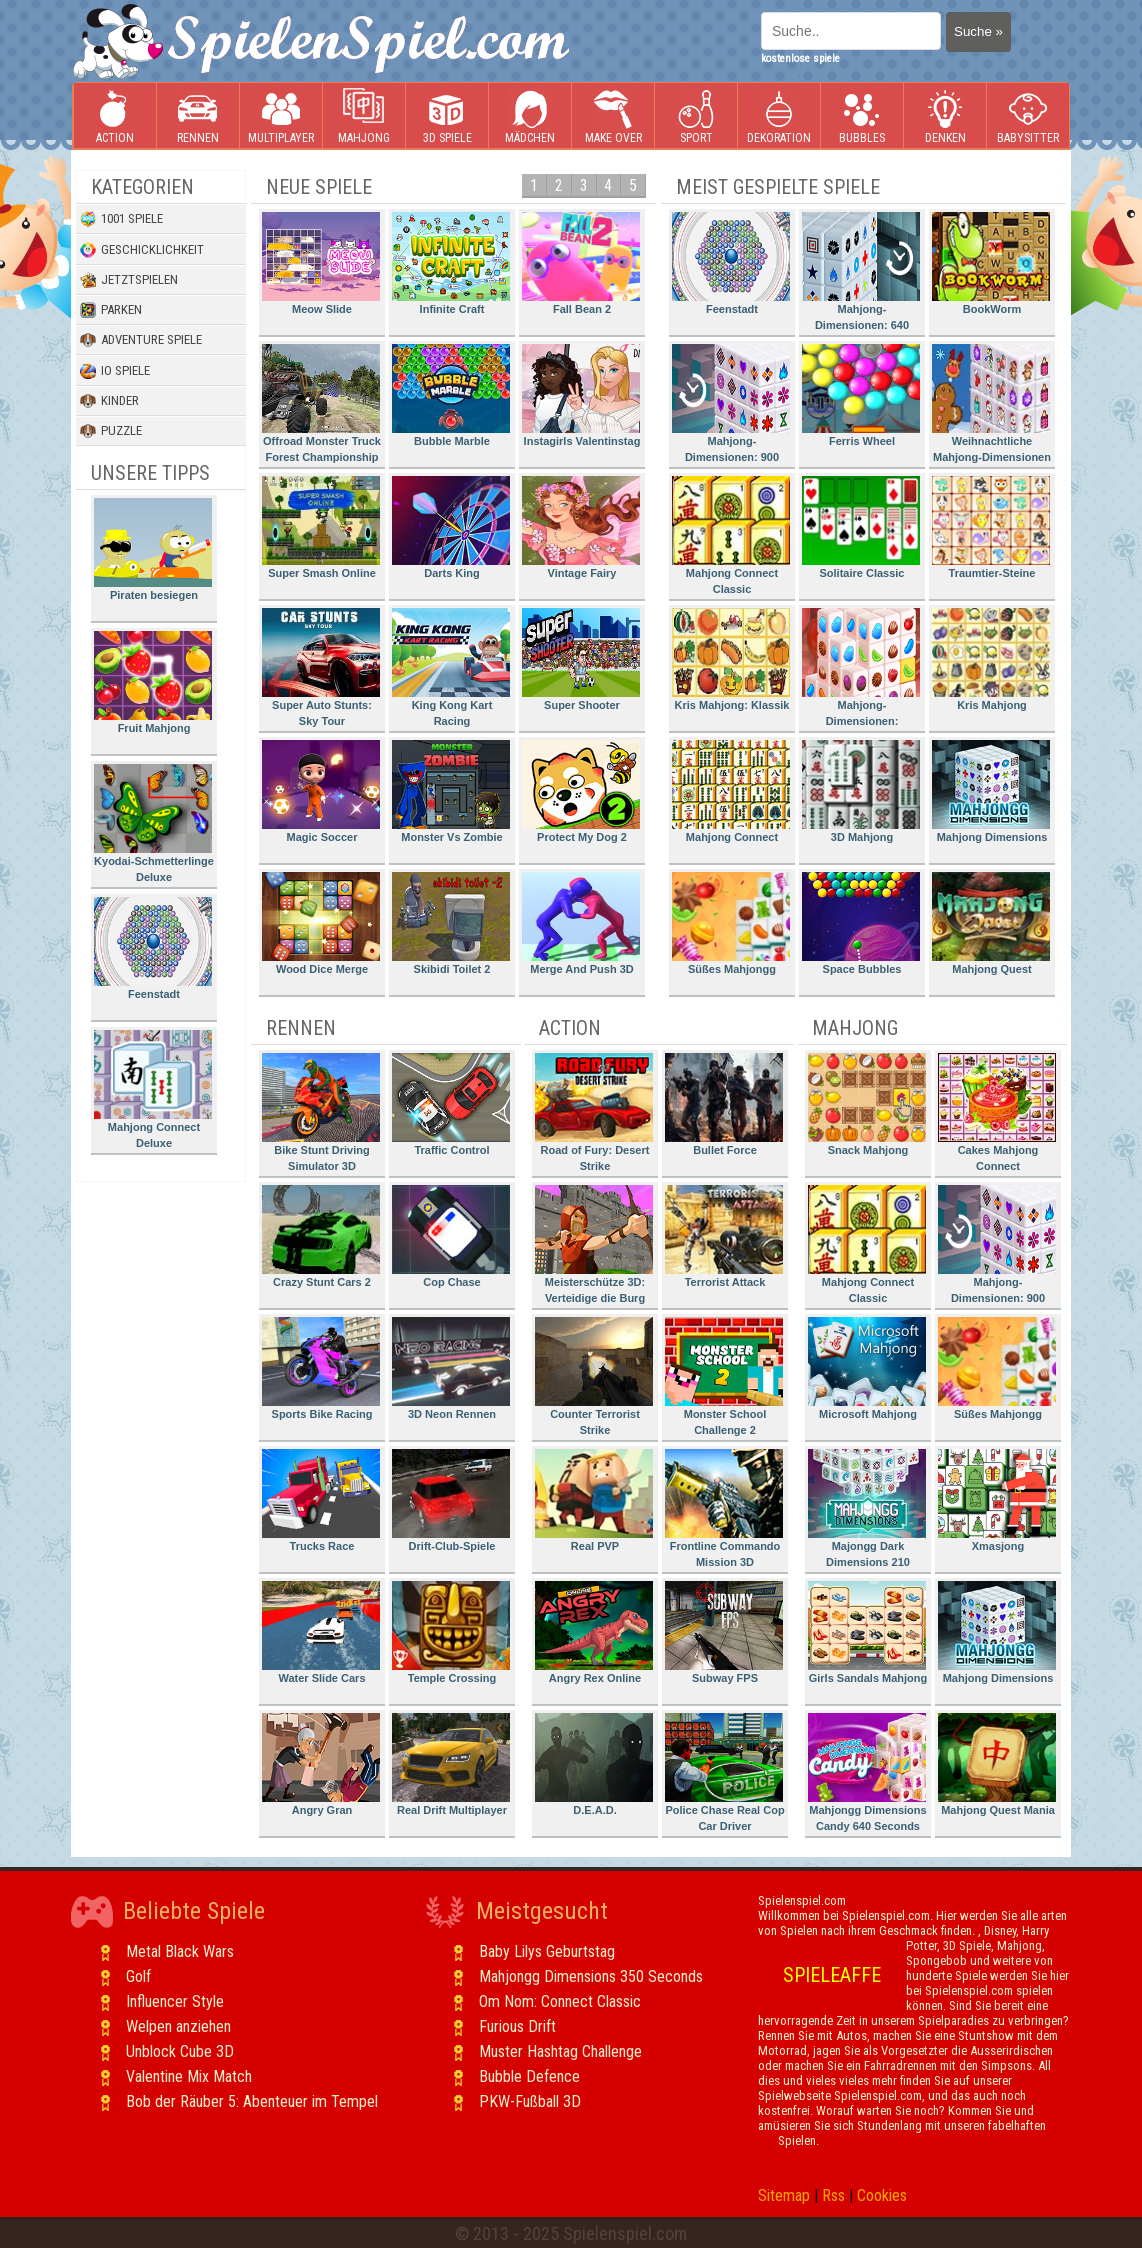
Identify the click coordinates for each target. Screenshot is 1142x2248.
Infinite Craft (451, 263)
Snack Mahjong (867, 1104)
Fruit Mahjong (153, 682)
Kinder (109, 401)
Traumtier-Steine (991, 527)
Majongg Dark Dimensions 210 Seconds (867, 1511)
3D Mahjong (861, 791)
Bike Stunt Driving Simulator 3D (321, 1112)
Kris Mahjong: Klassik (731, 659)
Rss (833, 2195)
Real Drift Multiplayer (451, 1764)
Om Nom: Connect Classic (560, 2001)
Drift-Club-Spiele (451, 1500)
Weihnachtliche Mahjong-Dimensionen (991, 403)
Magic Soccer (321, 791)
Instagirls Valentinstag (581, 395)
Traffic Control (451, 1104)
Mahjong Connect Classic (731, 535)
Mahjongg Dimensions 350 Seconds (591, 1976)
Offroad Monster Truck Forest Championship (321, 403)
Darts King (451, 527)
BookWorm (991, 263)
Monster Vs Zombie (451, 791)
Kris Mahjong (991, 659)
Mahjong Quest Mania (997, 1764)
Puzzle (111, 431)
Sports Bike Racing (321, 1368)
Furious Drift (517, 2026)
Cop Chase (451, 1236)
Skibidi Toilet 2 (451, 923)
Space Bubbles (861, 923)
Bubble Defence (529, 2076)
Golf (138, 1976)
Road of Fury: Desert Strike (594, 1112)
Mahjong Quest (991, 923)
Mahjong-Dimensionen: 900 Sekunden (731, 406)
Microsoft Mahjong (867, 1368)
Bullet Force (724, 1104)
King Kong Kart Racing (451, 667)
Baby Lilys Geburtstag (547, 1951)
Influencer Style (175, 2001)
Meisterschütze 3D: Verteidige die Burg (594, 1244)
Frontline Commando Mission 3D (724, 1508)
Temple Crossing (451, 1632)
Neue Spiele (319, 187)
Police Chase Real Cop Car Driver (725, 1772)
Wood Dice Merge (321, 923)
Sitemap (784, 2195)
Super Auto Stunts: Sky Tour (321, 667)
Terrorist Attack (724, 1236)
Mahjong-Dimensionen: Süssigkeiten (861, 670)
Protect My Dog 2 (581, 791)
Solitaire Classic (861, 527)
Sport (696, 116)
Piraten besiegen (153, 549)
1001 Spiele (121, 219)
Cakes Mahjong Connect (997, 1112)
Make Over (613, 116)
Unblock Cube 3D (180, 2051)
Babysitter (1028, 116)
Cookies (882, 2195)
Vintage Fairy (581, 527)
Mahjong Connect (731, 791)
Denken (945, 116)
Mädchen (530, 116)
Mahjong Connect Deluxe (153, 1089)
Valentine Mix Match (189, 2076)
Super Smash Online (321, 527)
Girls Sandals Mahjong (867, 1632)
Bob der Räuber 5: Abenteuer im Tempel (252, 2101)
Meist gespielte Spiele (778, 187)
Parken (111, 310)
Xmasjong (997, 1500)
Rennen (198, 116)
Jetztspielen (129, 280)
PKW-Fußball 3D (530, 2101)
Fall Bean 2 (581, 263)
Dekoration (779, 116)
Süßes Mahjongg (731, 923)
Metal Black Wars (180, 1951)
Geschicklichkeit (142, 250)
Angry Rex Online (594, 1632)
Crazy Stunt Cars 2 (321, 1236)
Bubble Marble (451, 395)
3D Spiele (447, 116)
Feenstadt (153, 948)
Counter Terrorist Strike (594, 1376)
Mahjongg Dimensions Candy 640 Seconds (867, 1772)
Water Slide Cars (321, 1632)
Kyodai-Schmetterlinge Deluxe (154, 823)
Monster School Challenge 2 (724, 1376)
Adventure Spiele (141, 340)
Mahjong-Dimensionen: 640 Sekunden (861, 274)
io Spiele (115, 371)
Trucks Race (321, 1500)
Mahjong (364, 116)
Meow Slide (321, 263)
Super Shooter (581, 659)
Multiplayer (281, 116)
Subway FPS (724, 1632)
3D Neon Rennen (451, 1368)
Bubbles (862, 116)
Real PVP (594, 1500)
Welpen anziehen (178, 2026)
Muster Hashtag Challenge (560, 2051)
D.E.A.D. (594, 1764)
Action (115, 116)
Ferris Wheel (861, 395)
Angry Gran (321, 1764)
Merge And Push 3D (581, 923)
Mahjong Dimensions (991, 791)
